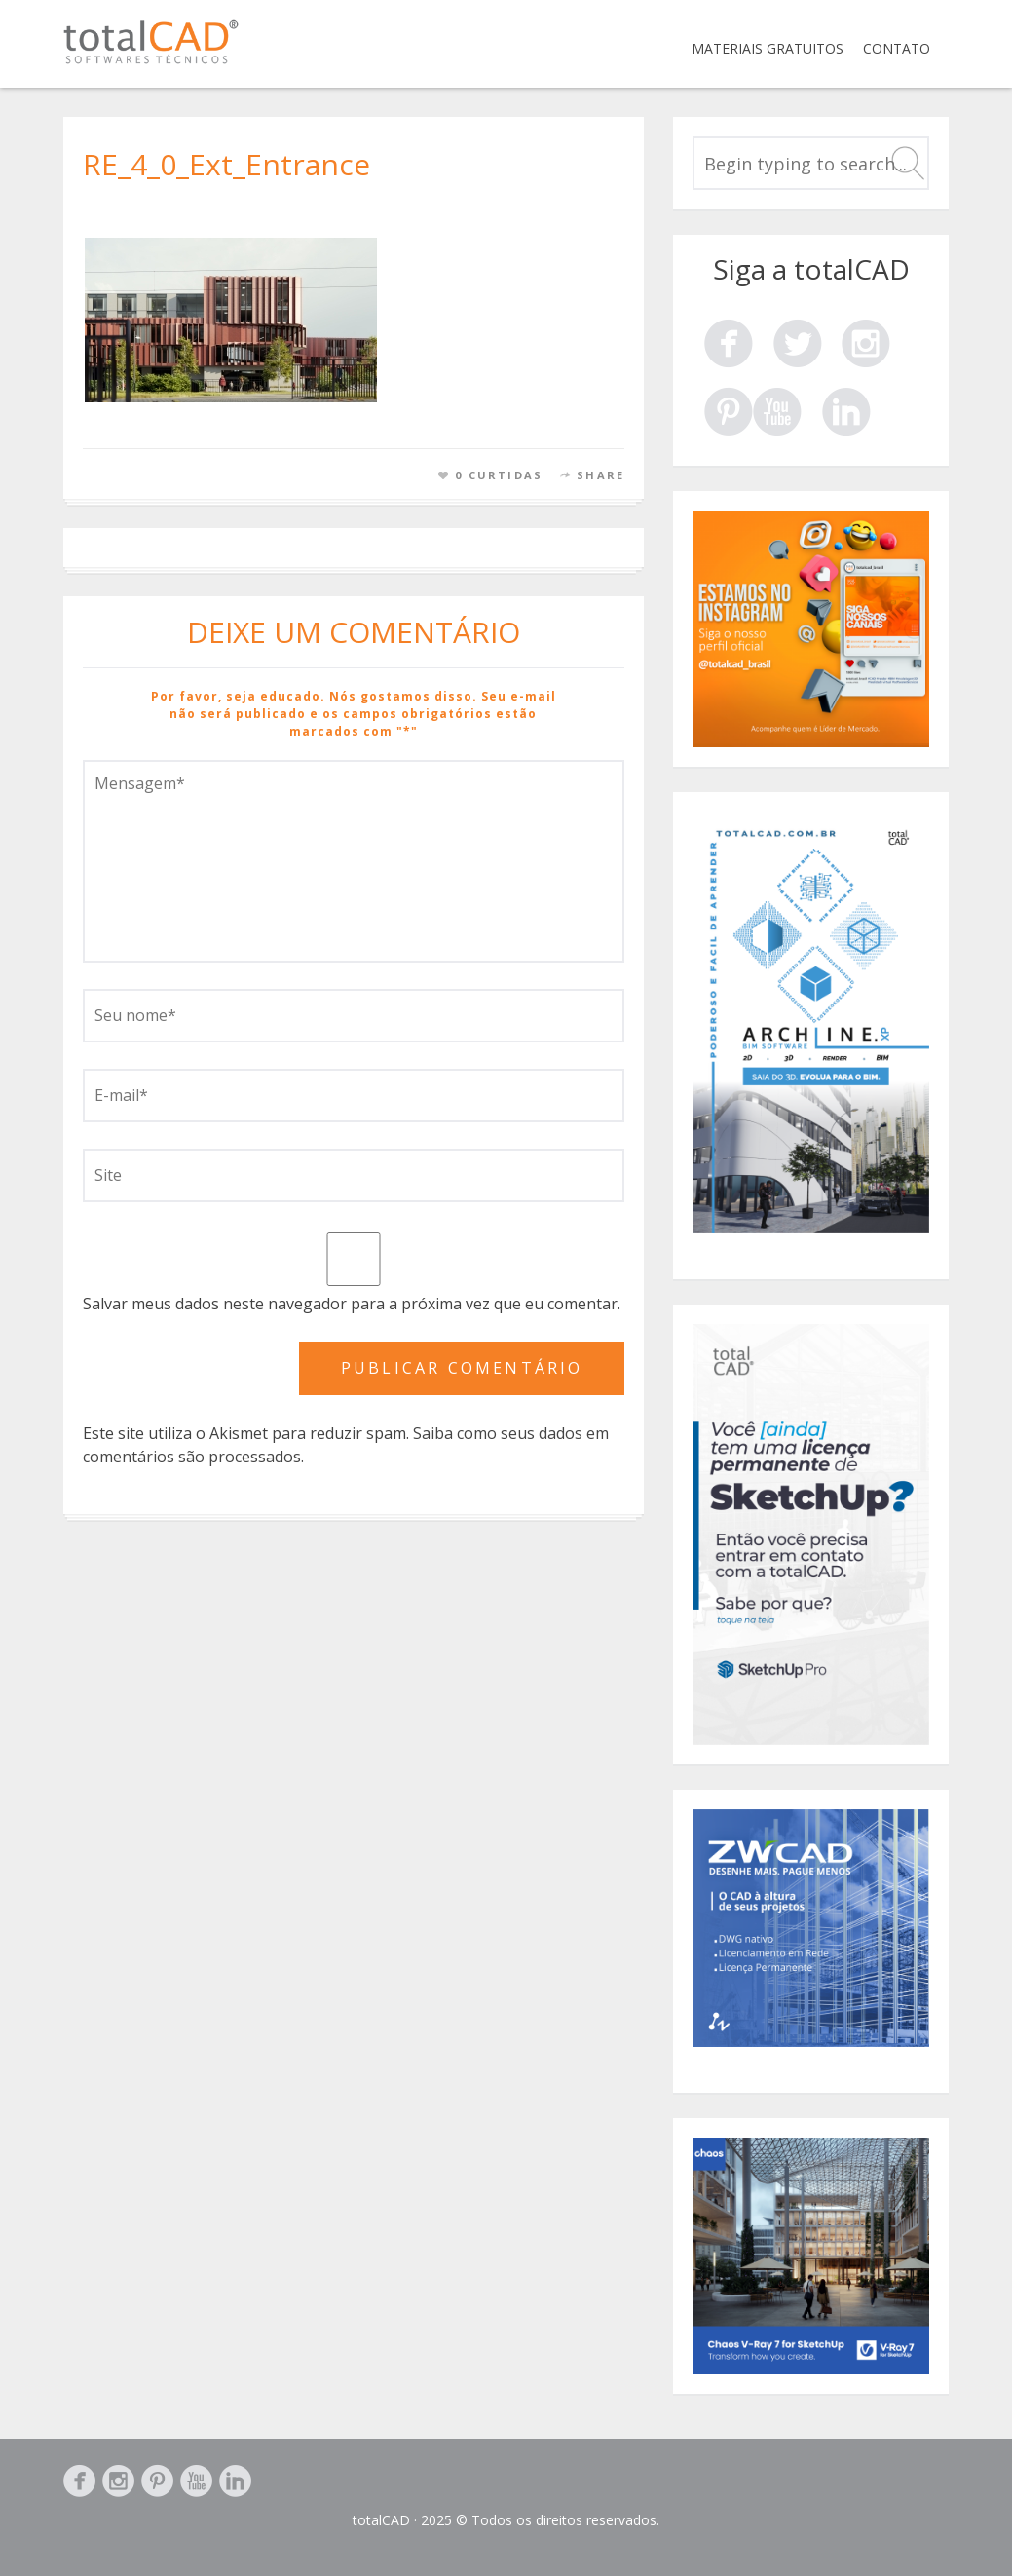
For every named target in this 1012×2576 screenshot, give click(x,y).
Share (600, 475)
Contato (896, 48)
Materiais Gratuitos (767, 48)
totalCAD (381, 2520)
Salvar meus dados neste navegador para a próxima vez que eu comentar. (351, 1303)
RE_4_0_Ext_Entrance (226, 164)
